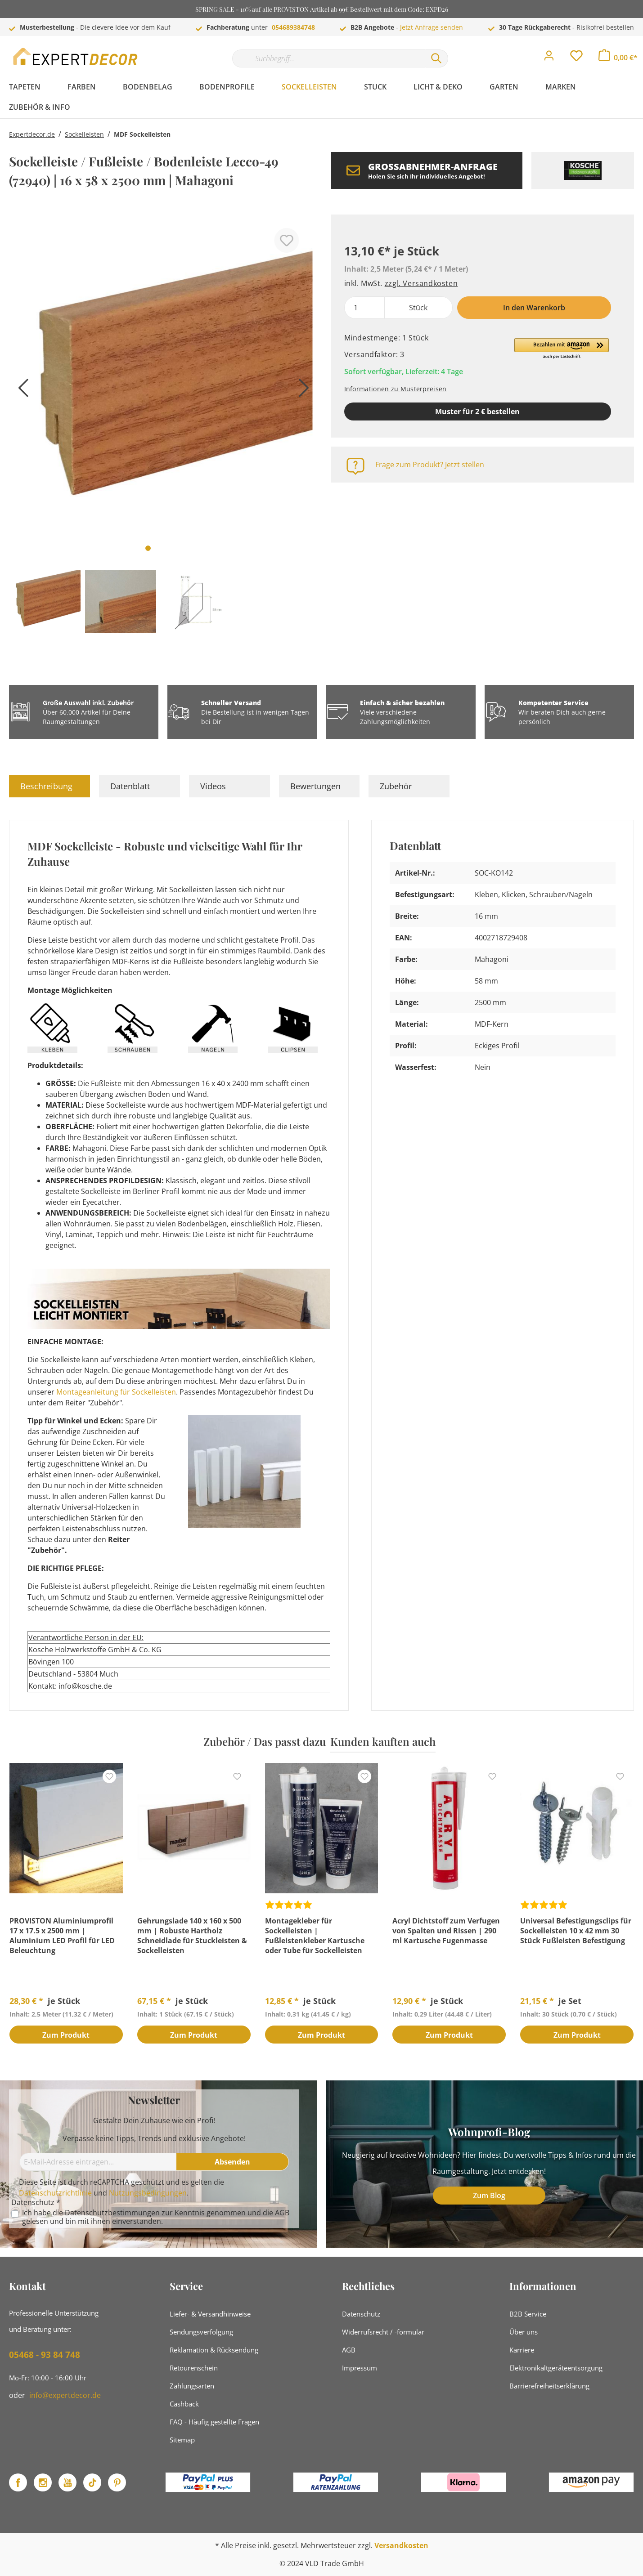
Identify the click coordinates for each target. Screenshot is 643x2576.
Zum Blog (489, 2195)
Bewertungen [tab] (315, 786)
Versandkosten (401, 2545)
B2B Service (527, 2313)
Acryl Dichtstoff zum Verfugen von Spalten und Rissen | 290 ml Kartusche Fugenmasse (446, 1930)
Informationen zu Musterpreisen (395, 389)
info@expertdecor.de (65, 2395)
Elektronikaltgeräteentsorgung (556, 2367)
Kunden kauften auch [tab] (383, 1741)
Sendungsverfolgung (201, 2331)
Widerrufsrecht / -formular (383, 2331)
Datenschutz (361, 2313)
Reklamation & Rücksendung (214, 2349)
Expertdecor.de (32, 134)
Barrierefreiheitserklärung (549, 2385)
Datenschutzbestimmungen (112, 2213)
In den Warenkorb (534, 308)
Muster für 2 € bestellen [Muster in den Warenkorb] (477, 411)
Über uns (523, 2331)
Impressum (359, 2367)
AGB (282, 2213)
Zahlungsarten (192, 2385)
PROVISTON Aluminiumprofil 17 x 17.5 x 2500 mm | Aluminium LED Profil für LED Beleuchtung (62, 1935)
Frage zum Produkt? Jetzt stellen (429, 465)
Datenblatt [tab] (130, 786)
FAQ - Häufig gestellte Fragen (214, 2421)
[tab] (49, 786)
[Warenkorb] (618, 57)
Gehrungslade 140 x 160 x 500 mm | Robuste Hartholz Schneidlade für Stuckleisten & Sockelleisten (192, 1935)
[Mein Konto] (549, 58)
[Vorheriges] (20, 391)
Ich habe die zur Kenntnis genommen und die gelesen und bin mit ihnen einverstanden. (155, 2217)
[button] (561, 349)
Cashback (184, 2403)
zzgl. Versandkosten (421, 283)
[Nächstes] (301, 391)
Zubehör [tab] (396, 786)
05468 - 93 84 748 (44, 2355)
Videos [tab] (213, 786)
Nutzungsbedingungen (148, 2193)
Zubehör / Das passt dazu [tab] (264, 1741)
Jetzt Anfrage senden (431, 27)
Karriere (521, 2349)
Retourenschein (194, 2367)
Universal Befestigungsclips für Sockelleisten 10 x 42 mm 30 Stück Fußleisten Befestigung (575, 1930)
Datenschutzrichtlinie (55, 2193)
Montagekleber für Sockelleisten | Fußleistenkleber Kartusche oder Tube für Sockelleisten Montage (314, 1935)
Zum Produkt (66, 2035)
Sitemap (182, 2439)
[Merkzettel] (576, 58)
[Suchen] (436, 58)
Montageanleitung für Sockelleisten (116, 1392)
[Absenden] (232, 2162)
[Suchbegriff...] (328, 58)
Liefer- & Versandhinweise (210, 2313)
